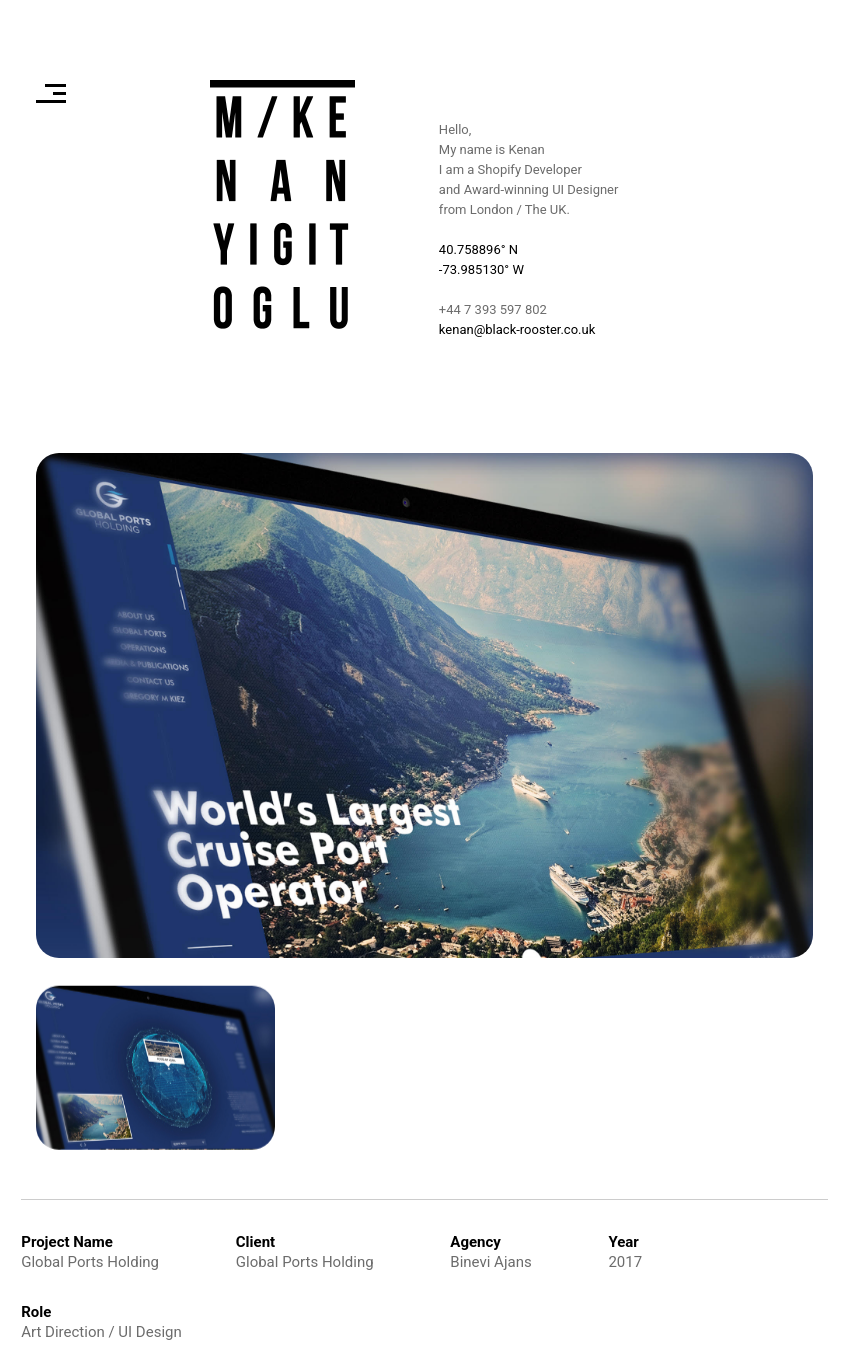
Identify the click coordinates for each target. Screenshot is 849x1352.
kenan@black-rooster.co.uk (517, 329)
